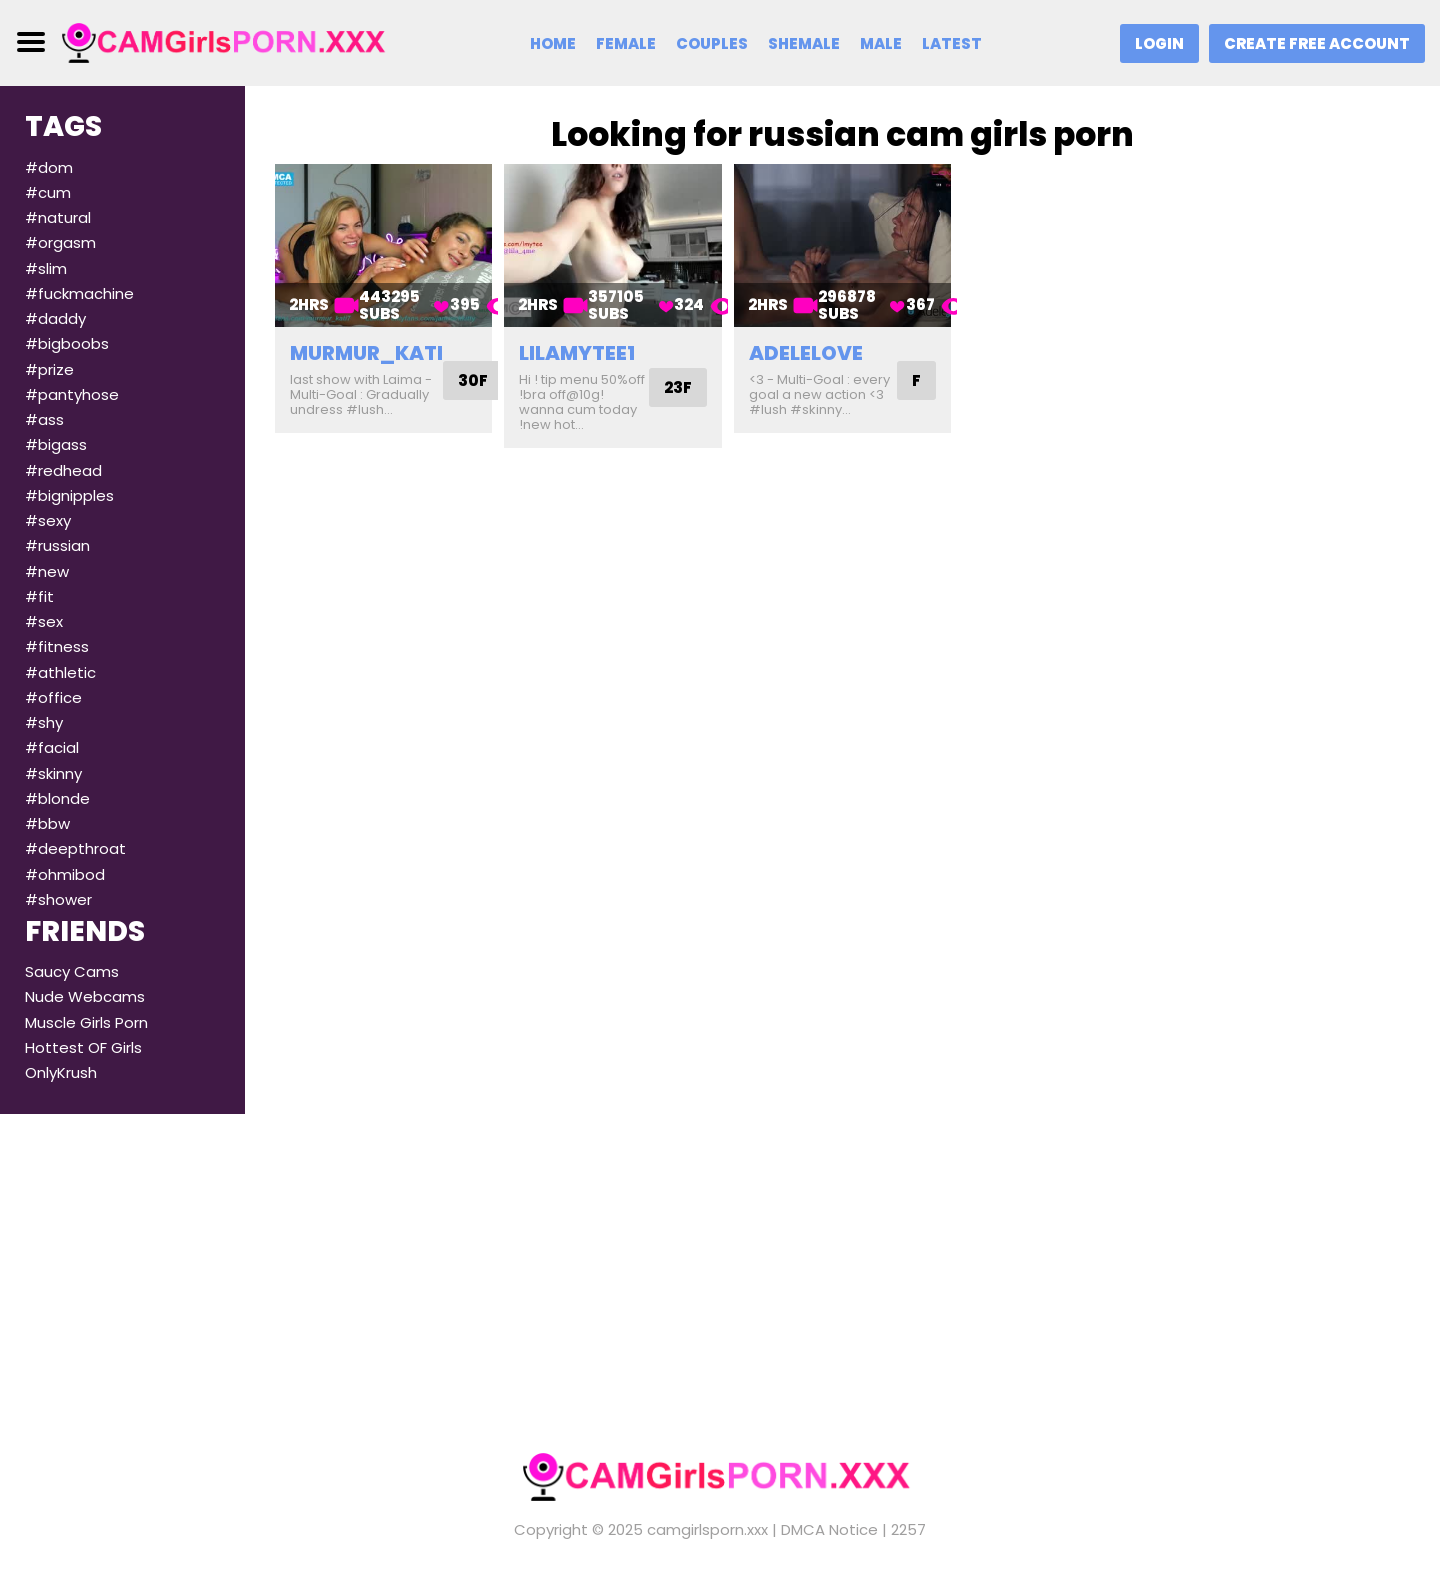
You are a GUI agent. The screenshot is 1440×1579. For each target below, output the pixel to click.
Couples (712, 43)
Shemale (804, 43)
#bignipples (69, 495)
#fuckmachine (79, 293)
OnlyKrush (61, 1072)
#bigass (56, 444)
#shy (44, 722)
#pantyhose (72, 394)
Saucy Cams (72, 971)
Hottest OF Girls (83, 1047)
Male (881, 43)
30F (473, 380)
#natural (58, 217)
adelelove (806, 353)
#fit (39, 596)
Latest (952, 43)
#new (47, 571)
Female (626, 43)
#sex (44, 621)
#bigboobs (67, 343)
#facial (52, 747)
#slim (46, 268)
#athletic (60, 672)
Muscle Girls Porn (86, 1022)
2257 (908, 1529)
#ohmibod (65, 874)
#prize (49, 369)
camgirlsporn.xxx (707, 1529)
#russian (57, 545)
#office (53, 697)
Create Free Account (1317, 43)
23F (678, 387)
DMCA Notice (829, 1529)
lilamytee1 (577, 353)
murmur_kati (366, 353)
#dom (49, 167)
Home (553, 43)
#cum (48, 192)
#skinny (53, 773)
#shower (58, 899)
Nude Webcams (85, 996)
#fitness (57, 646)
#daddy (55, 318)
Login (1159, 43)
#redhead (63, 470)
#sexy (48, 520)
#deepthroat (75, 848)
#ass (44, 419)
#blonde (57, 798)
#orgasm (60, 242)
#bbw (47, 823)
